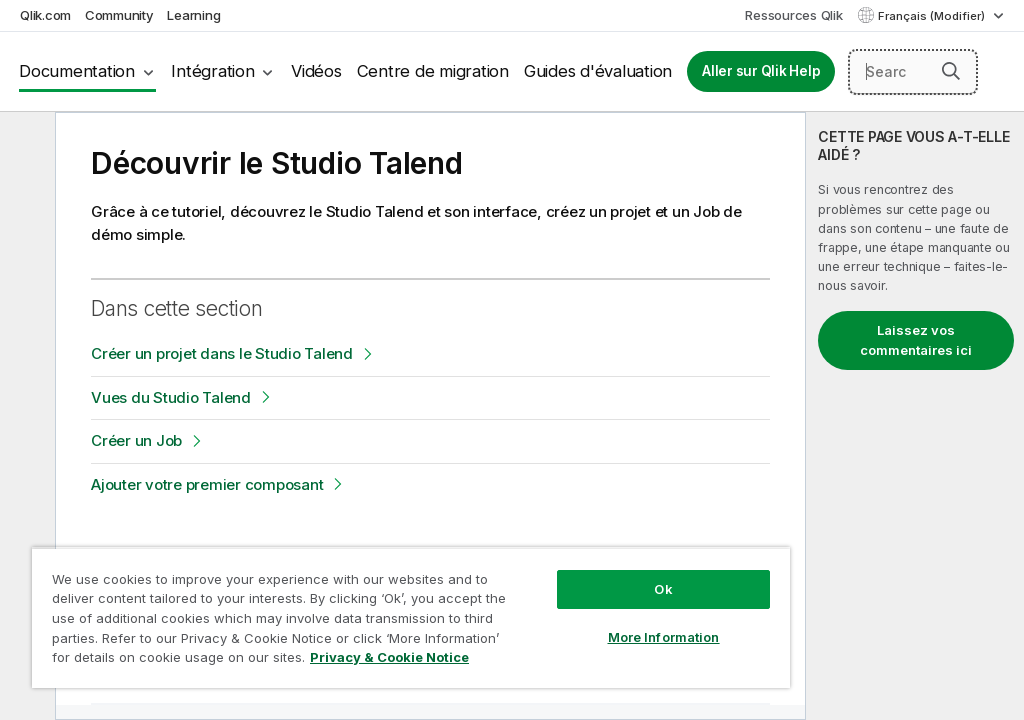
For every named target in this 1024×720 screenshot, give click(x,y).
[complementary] (915, 416)
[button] (951, 71)
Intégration (212, 71)
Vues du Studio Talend (171, 397)
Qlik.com (45, 15)
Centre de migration (433, 71)
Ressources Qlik (793, 15)
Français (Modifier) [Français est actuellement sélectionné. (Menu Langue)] (933, 16)
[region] (411, 617)
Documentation (77, 71)
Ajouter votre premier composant (207, 484)
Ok (663, 589)
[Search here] (913, 72)
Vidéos (316, 71)
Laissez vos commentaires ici (916, 340)
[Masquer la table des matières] (25, 143)
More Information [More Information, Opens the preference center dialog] (664, 637)
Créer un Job (136, 440)
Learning (193, 15)
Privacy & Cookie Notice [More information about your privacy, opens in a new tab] (389, 657)
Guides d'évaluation (598, 71)
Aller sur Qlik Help (761, 71)
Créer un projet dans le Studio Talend (222, 353)
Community (119, 15)
